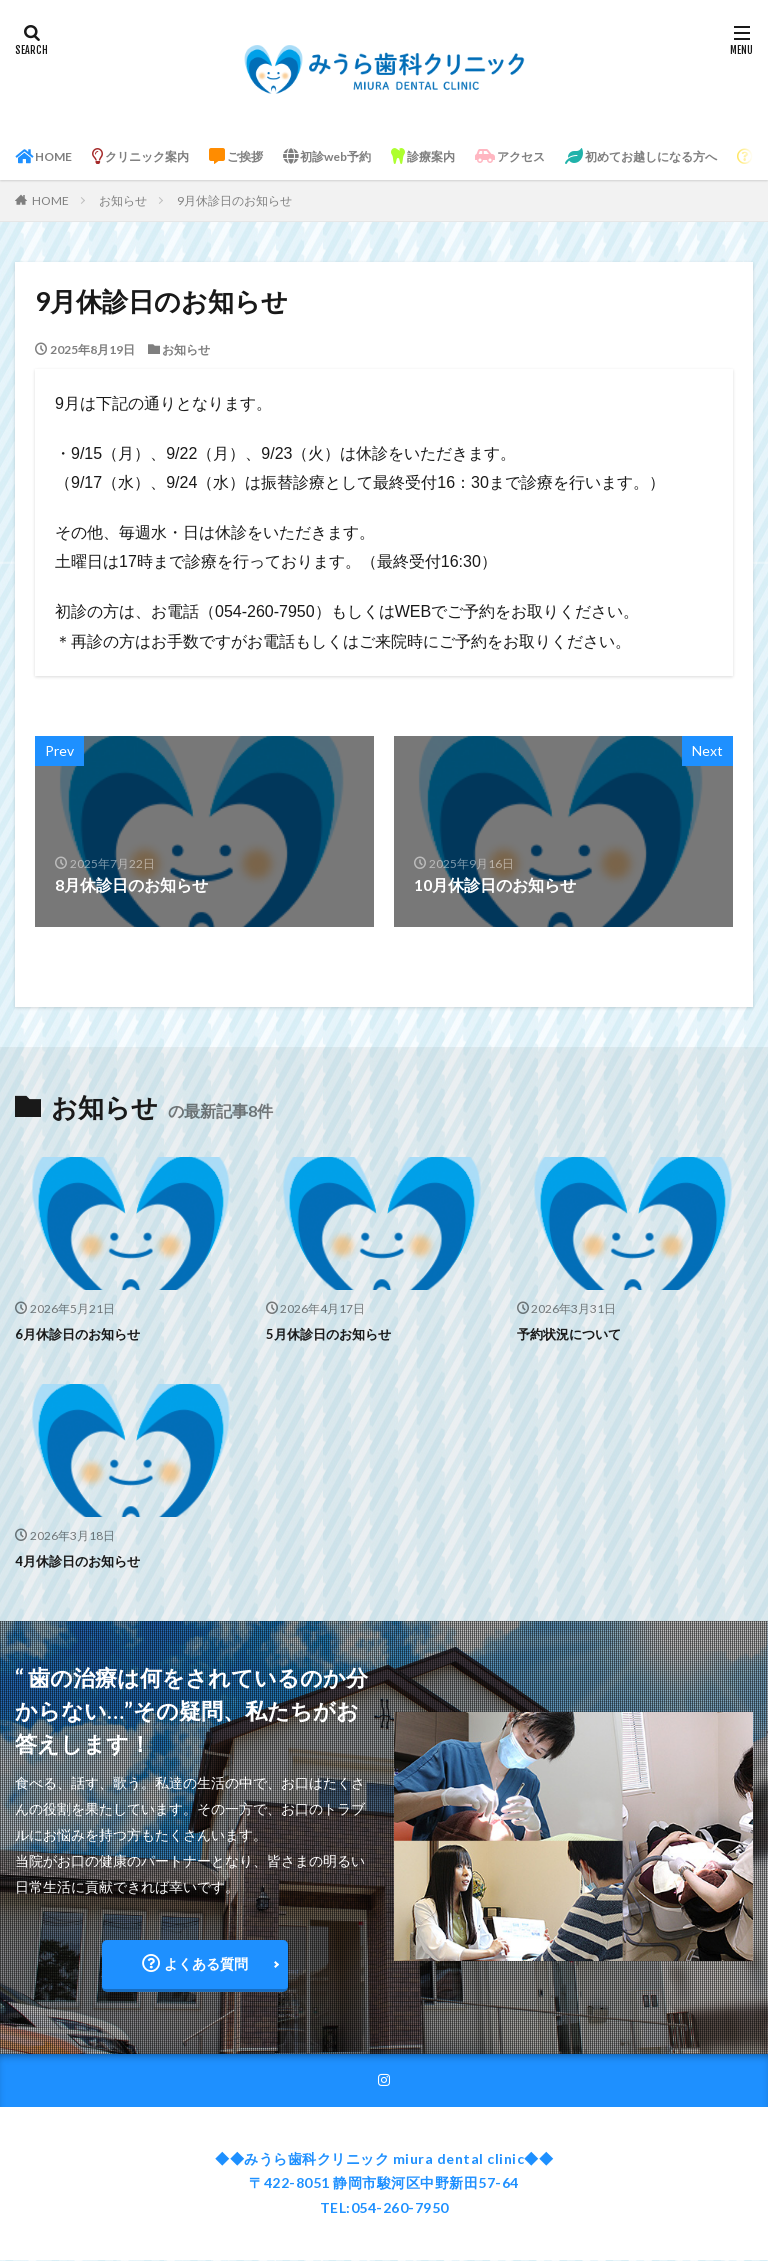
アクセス (581, 156)
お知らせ (123, 200)
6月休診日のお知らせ (82, 1333)
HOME (49, 156)
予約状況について (573, 1333)
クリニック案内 (160, 156)
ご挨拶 (269, 156)
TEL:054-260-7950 (384, 2208)
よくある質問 (195, 1962)
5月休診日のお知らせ (333, 1333)
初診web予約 (373, 156)
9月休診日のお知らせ (234, 200)
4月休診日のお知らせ (82, 1559)
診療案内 (482, 156)
